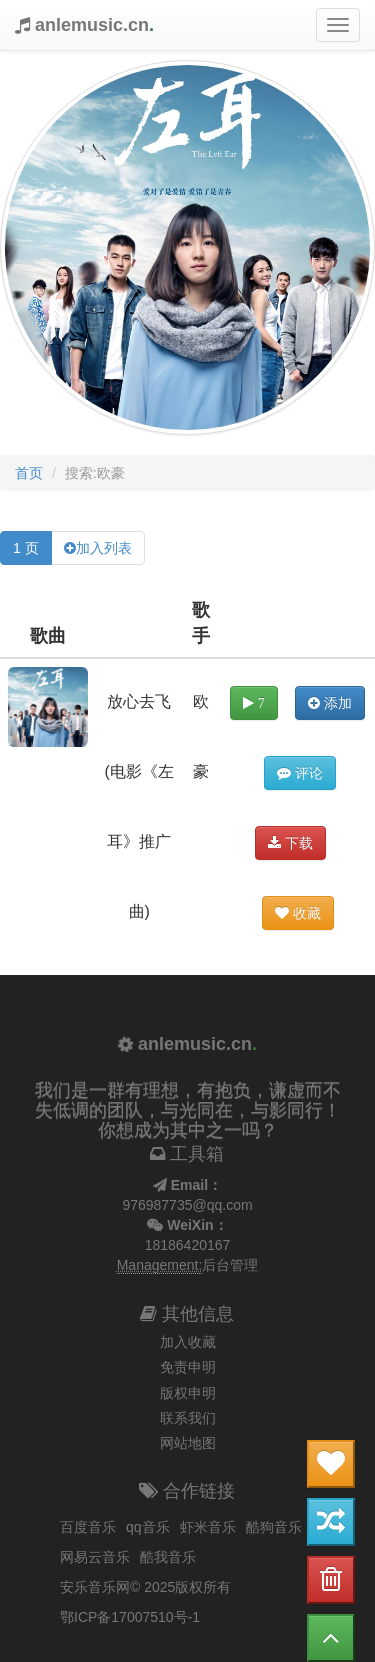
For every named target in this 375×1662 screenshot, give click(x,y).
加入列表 (104, 548)
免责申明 (188, 1367)
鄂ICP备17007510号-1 (130, 1617)
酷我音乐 (168, 1557)
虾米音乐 (208, 1527)
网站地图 (188, 1443)
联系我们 (188, 1418)
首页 (29, 473)
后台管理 (230, 1265)
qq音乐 (148, 1527)
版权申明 (188, 1393)
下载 (290, 843)
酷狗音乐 (274, 1527)
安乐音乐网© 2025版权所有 (145, 1587)
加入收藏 (188, 1342)
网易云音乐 (95, 1557)
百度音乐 (88, 1527)
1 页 (26, 548)
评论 (300, 773)
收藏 (298, 913)
